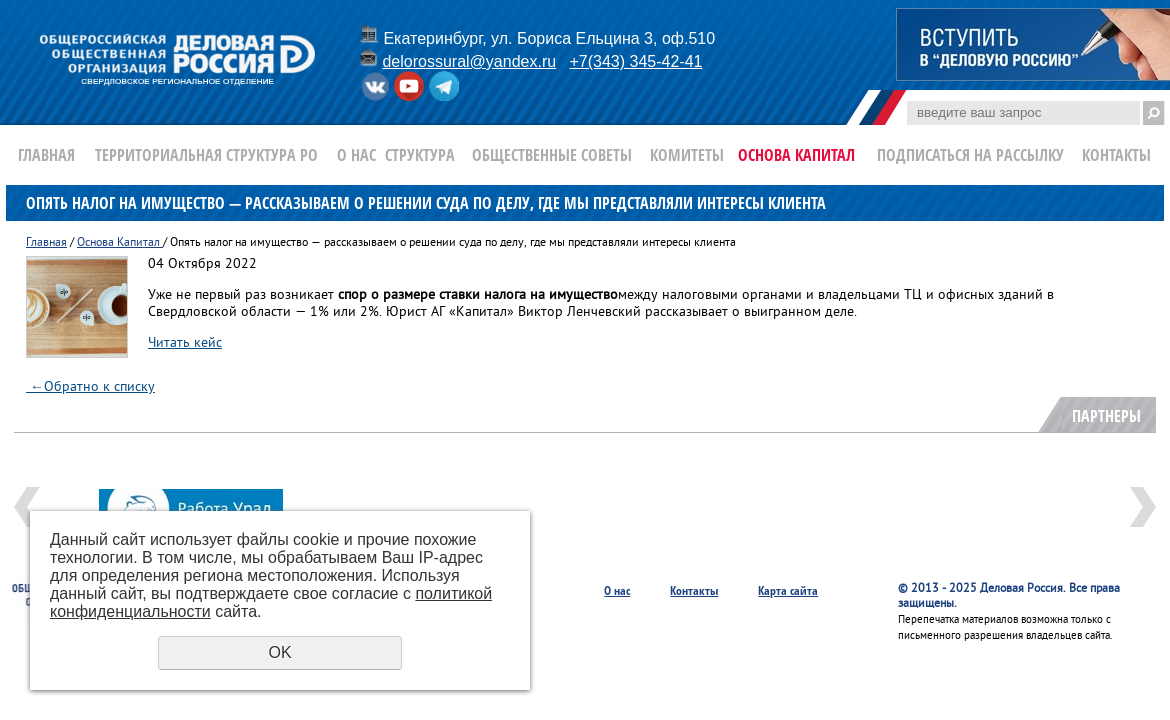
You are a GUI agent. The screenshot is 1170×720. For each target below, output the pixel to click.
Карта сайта (788, 590)
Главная (46, 155)
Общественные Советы (552, 155)
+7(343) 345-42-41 (635, 61)
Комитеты (687, 155)
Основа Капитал (796, 155)
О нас (356, 155)
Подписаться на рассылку (970, 155)
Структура (420, 155)
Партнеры (1106, 416)
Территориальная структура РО (206, 155)
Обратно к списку (90, 387)
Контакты (1116, 155)
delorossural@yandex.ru (469, 61)
